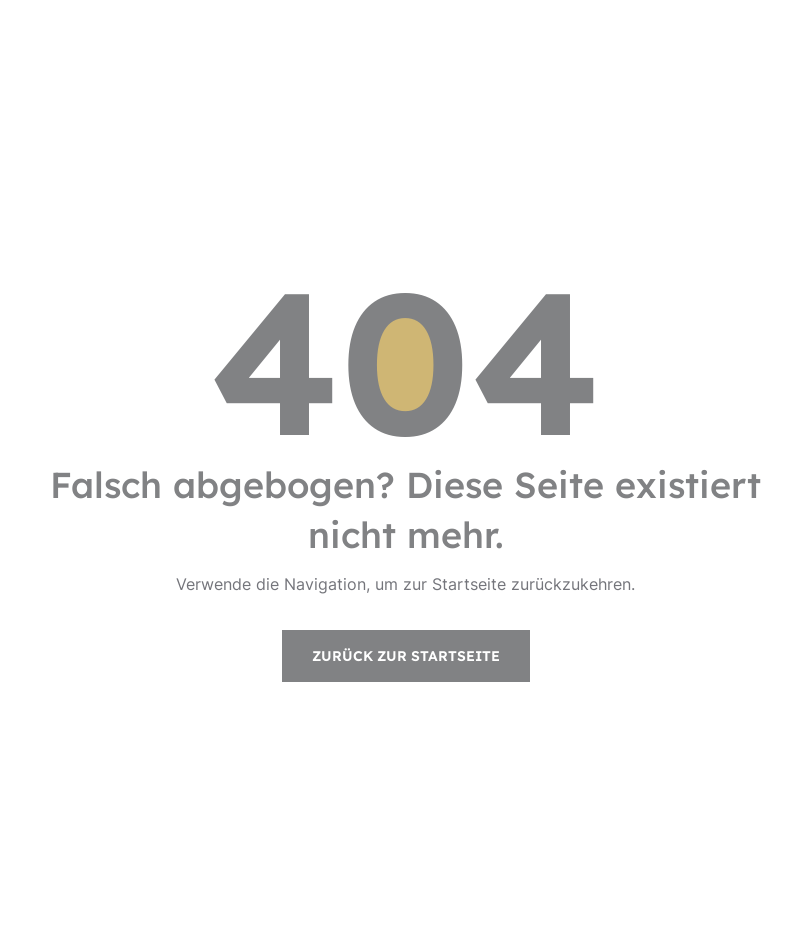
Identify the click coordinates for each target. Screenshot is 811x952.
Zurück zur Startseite (406, 656)
